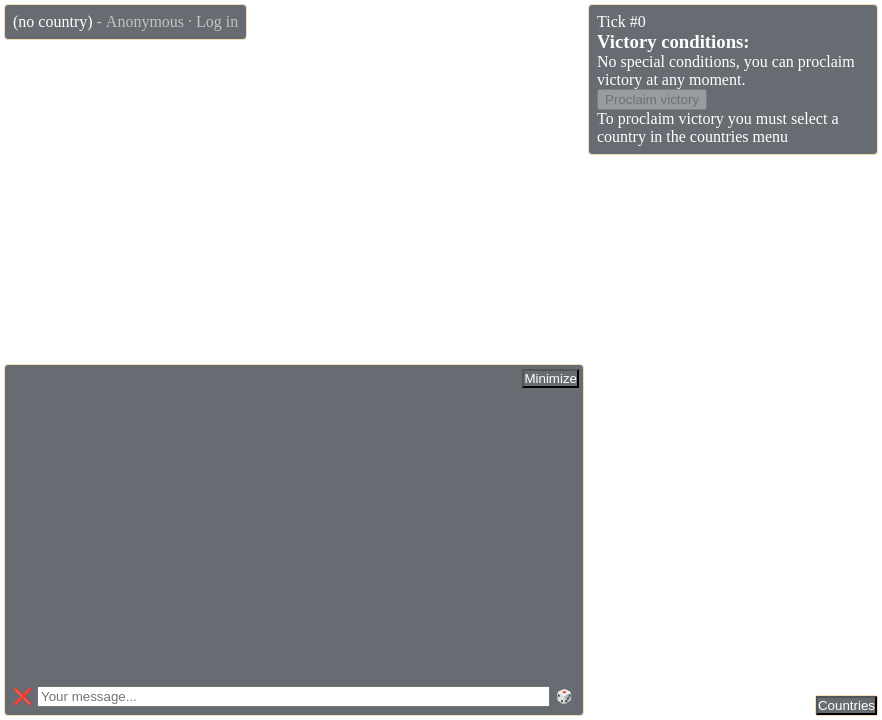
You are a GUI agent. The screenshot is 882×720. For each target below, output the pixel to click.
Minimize (550, 378)
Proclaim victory (652, 99)
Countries (846, 705)
